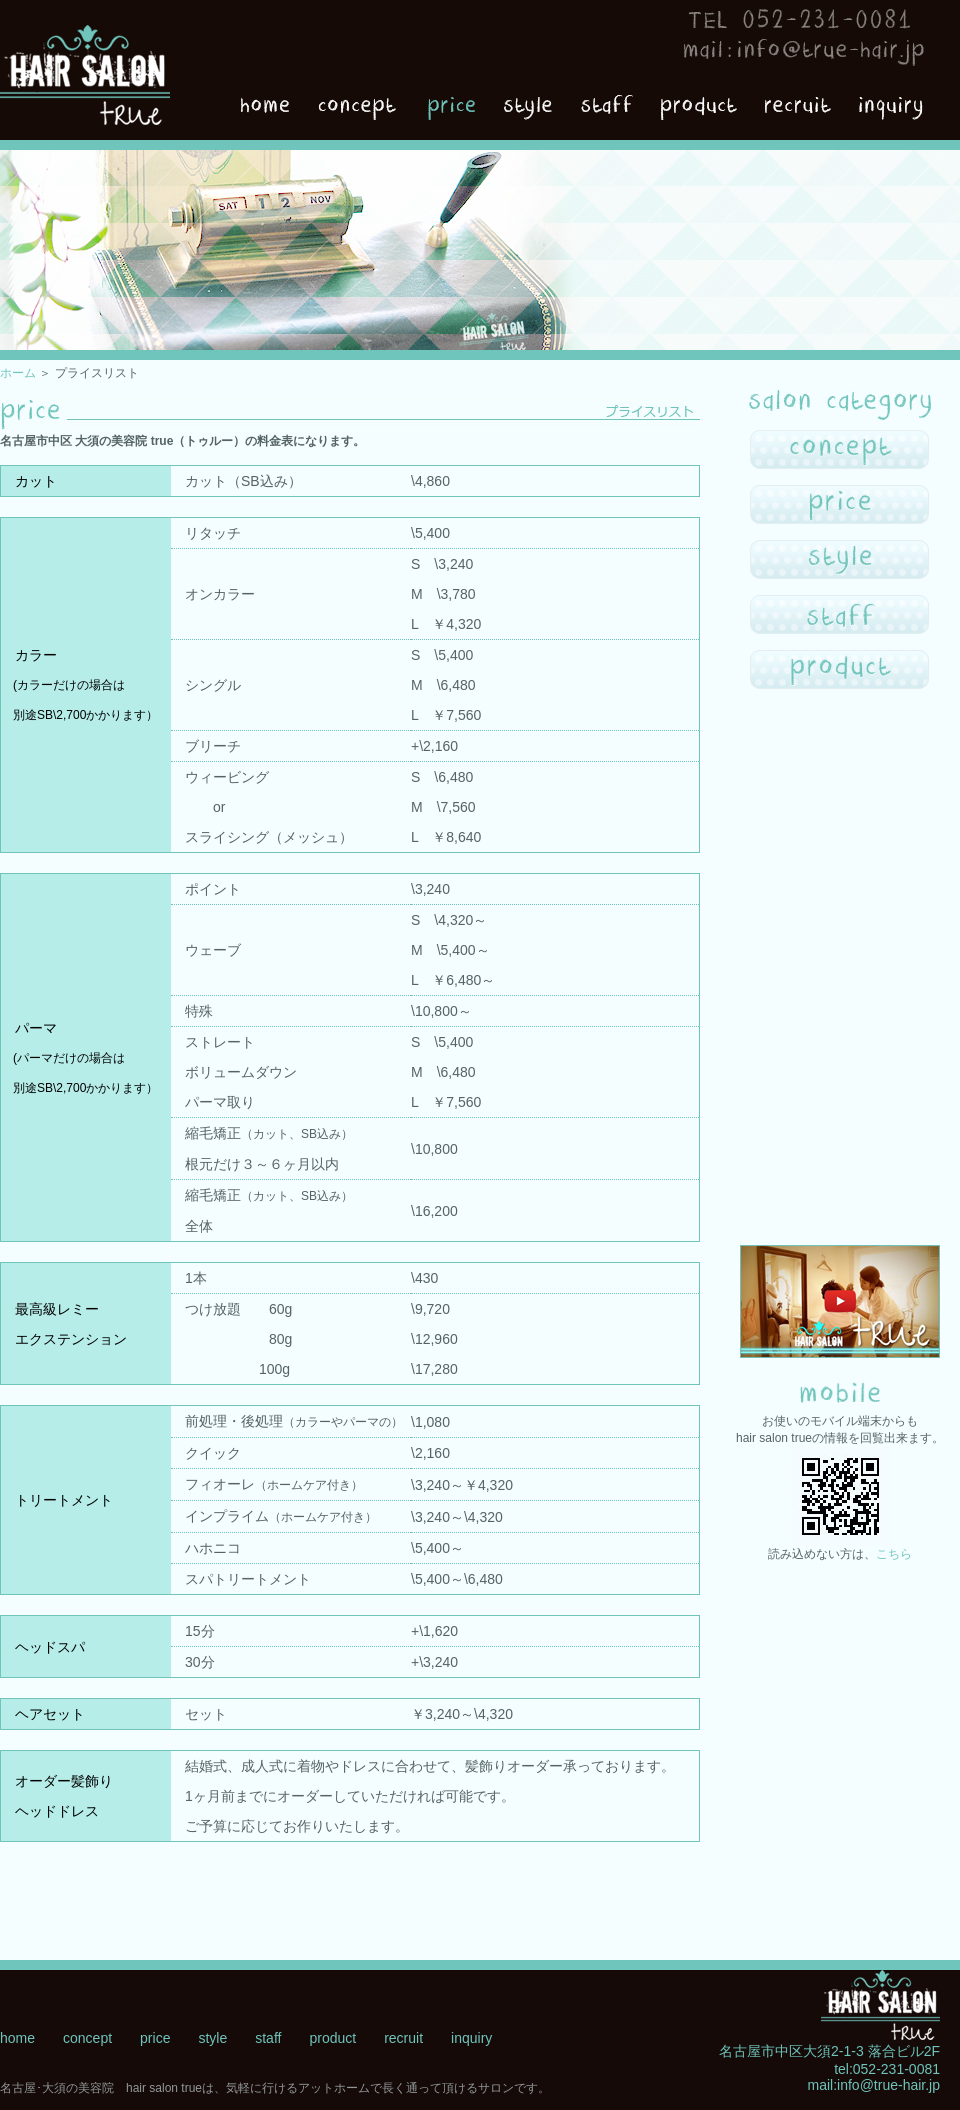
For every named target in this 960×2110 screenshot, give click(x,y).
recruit (403, 2038)
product (332, 2038)
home (17, 2038)
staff (268, 2038)
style (212, 2038)
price (155, 2038)
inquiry (471, 2038)
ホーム (18, 373)
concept (87, 2038)
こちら (894, 1554)
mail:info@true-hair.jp (874, 2085)
